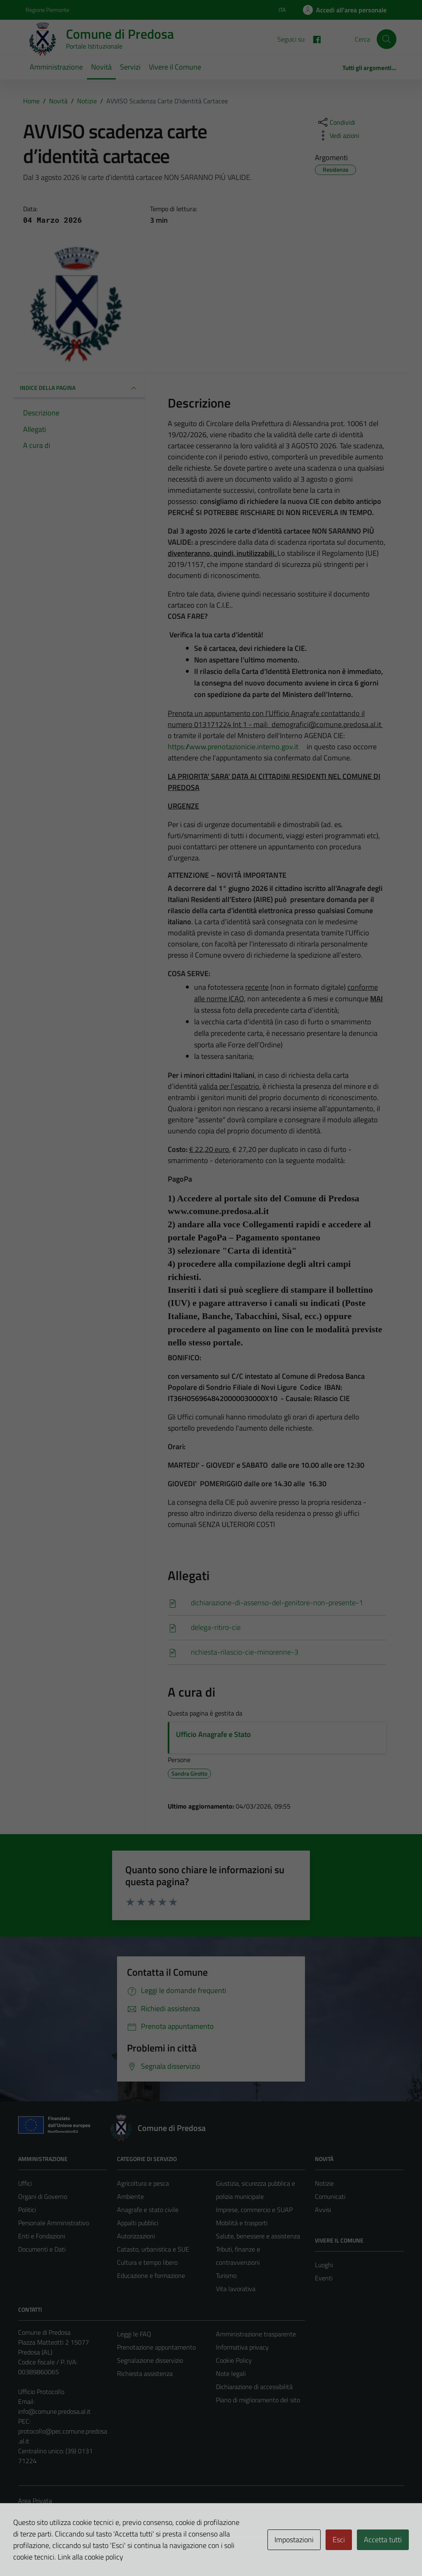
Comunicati (330, 2196)
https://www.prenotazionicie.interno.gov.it (237, 746)
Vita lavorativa (236, 2289)
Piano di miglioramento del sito (258, 2400)
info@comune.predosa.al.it (54, 2411)
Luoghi (324, 2265)
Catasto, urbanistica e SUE (153, 2249)
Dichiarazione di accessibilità (254, 2387)
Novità (101, 66)
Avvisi (323, 2210)
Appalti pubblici (137, 2223)
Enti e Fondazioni (41, 2236)
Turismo (226, 2275)
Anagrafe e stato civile (147, 2210)
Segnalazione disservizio (150, 2360)
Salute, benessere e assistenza (258, 2236)
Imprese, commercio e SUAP (254, 2210)
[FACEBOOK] (313, 39)
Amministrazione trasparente (256, 2334)
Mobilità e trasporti (241, 2223)
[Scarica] (277, 1603)
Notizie (324, 2183)
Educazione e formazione (151, 2275)
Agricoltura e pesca (143, 2183)
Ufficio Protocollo (41, 2391)
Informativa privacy (242, 2347)
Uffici (25, 2183)
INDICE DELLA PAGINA (79, 388)
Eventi (324, 2278)
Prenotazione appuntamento (156, 2347)
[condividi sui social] (336, 122)
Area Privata (35, 2501)
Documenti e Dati (42, 2249)
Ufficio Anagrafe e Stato (213, 1734)
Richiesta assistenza (145, 2373)
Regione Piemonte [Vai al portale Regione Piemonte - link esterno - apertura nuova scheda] (47, 9)
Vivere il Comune (175, 66)
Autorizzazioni (136, 2236)
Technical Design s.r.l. (74, 2552)
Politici (27, 2210)
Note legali (231, 2373)
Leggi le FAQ (134, 2334)
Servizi (130, 66)
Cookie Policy (234, 2360)
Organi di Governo (42, 2196)
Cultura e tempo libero (147, 2262)
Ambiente (130, 2196)
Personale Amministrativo (53, 2223)
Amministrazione (56, 66)
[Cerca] (386, 39)
